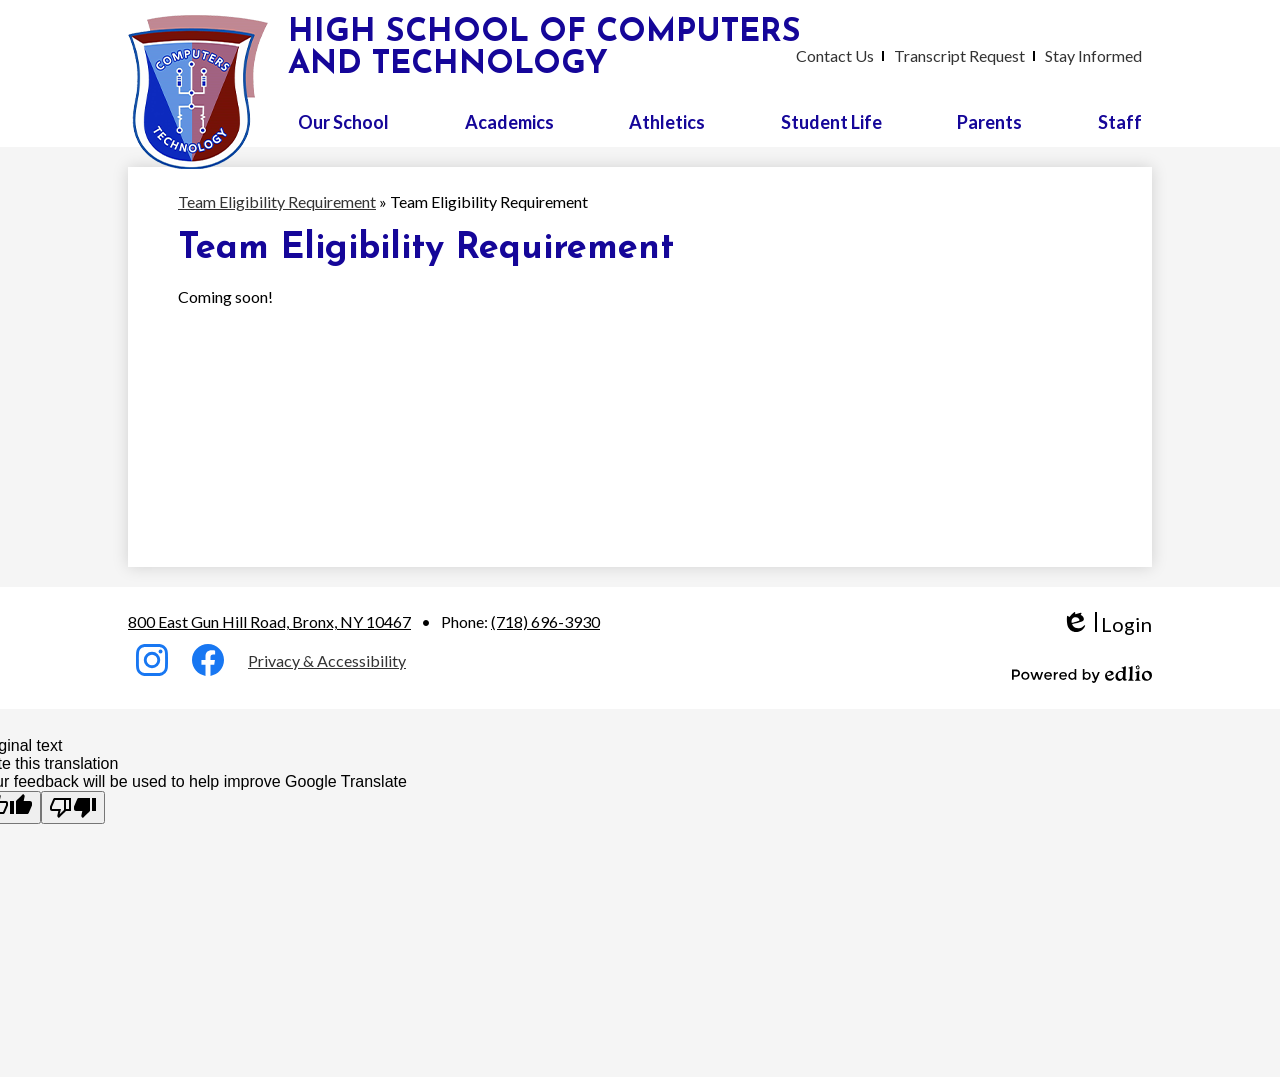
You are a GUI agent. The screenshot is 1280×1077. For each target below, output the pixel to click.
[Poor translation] (73, 807)
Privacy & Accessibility (327, 660)
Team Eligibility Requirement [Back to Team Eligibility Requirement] (277, 201)
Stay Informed (1093, 55)
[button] (343, 122)
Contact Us (835, 55)
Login (1106, 624)
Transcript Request (959, 55)
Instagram (152, 664)
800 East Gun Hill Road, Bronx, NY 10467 (269, 621)
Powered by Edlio (1082, 674)
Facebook (208, 664)
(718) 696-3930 (545, 621)
